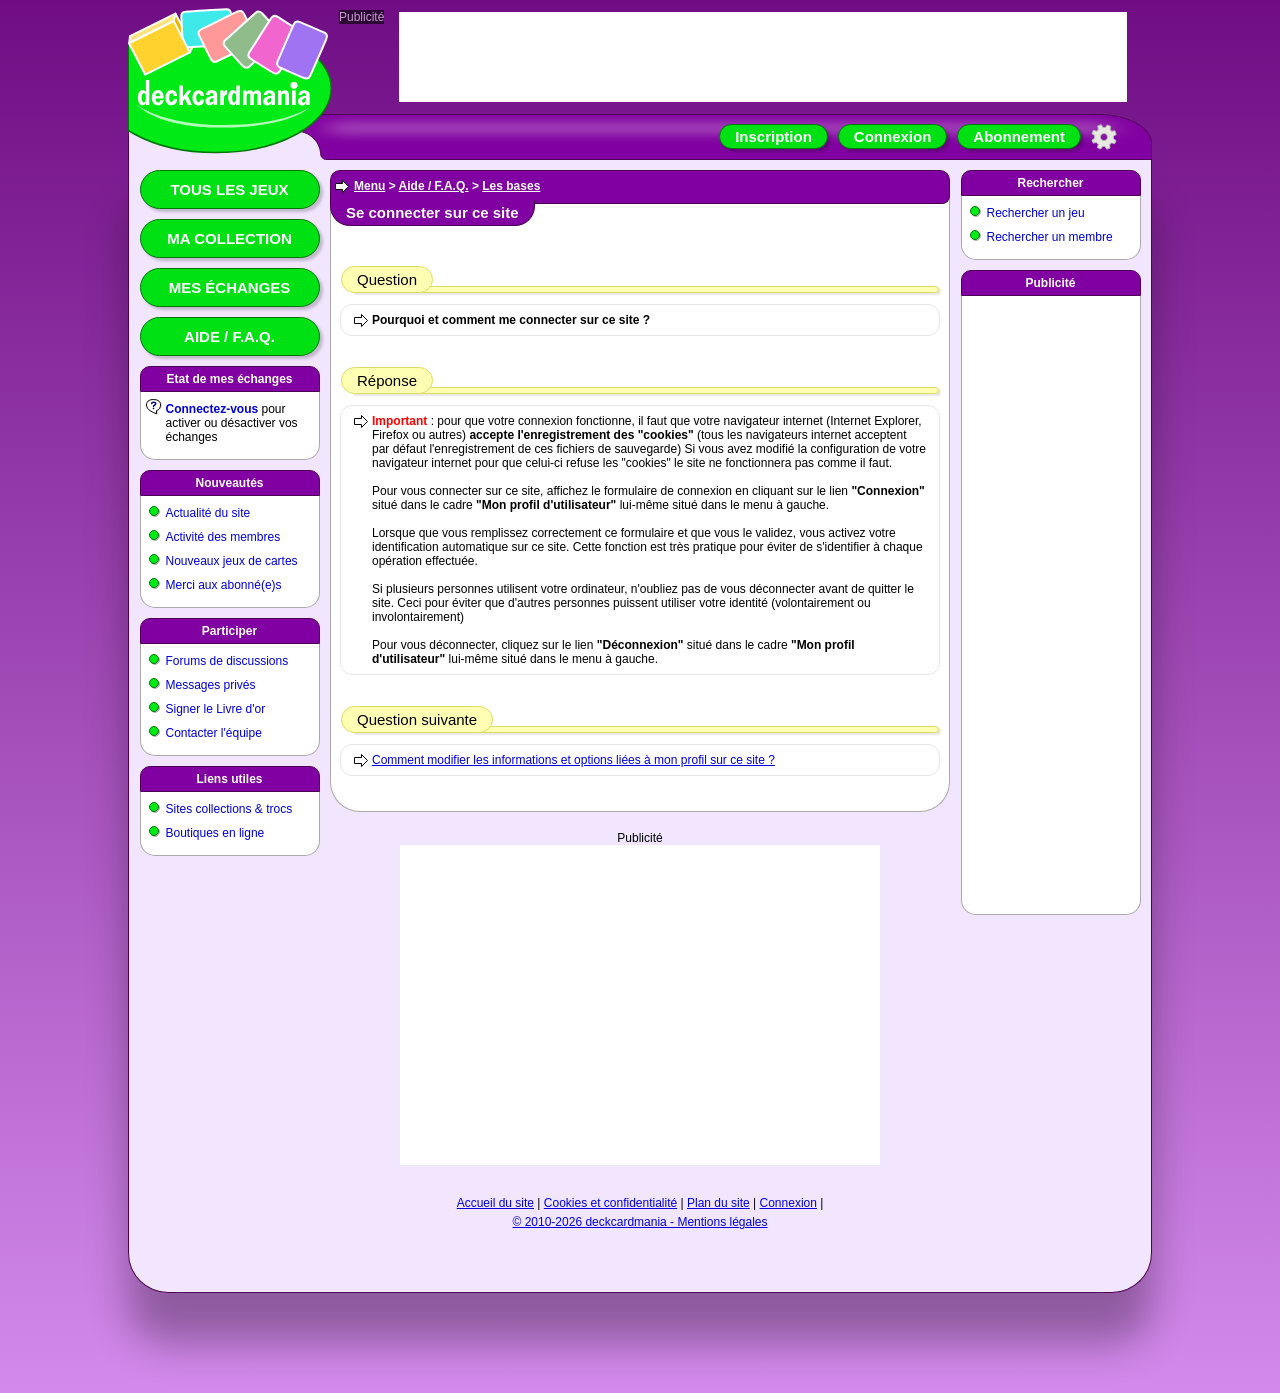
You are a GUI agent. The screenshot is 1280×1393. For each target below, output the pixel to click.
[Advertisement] (640, 1005)
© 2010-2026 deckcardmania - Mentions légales (640, 1222)
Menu (369, 186)
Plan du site (718, 1203)
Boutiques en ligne (215, 833)
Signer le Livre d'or (216, 709)
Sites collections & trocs (229, 809)
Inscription (773, 136)
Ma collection (229, 238)
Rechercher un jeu (1036, 213)
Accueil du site (495, 1203)
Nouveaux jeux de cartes (232, 561)
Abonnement (1019, 136)
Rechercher (1050, 183)
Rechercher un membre (1050, 237)
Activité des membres (223, 537)
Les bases (511, 186)
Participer (229, 631)
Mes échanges (230, 287)
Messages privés (211, 685)
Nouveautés (229, 483)
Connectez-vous (212, 409)
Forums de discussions (227, 661)
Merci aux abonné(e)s (224, 585)
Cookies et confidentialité (610, 1203)
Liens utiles (229, 779)
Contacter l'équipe (214, 733)
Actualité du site (208, 513)
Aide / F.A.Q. (229, 336)
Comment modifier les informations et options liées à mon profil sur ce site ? (573, 760)
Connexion (893, 136)
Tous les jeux (229, 189)
